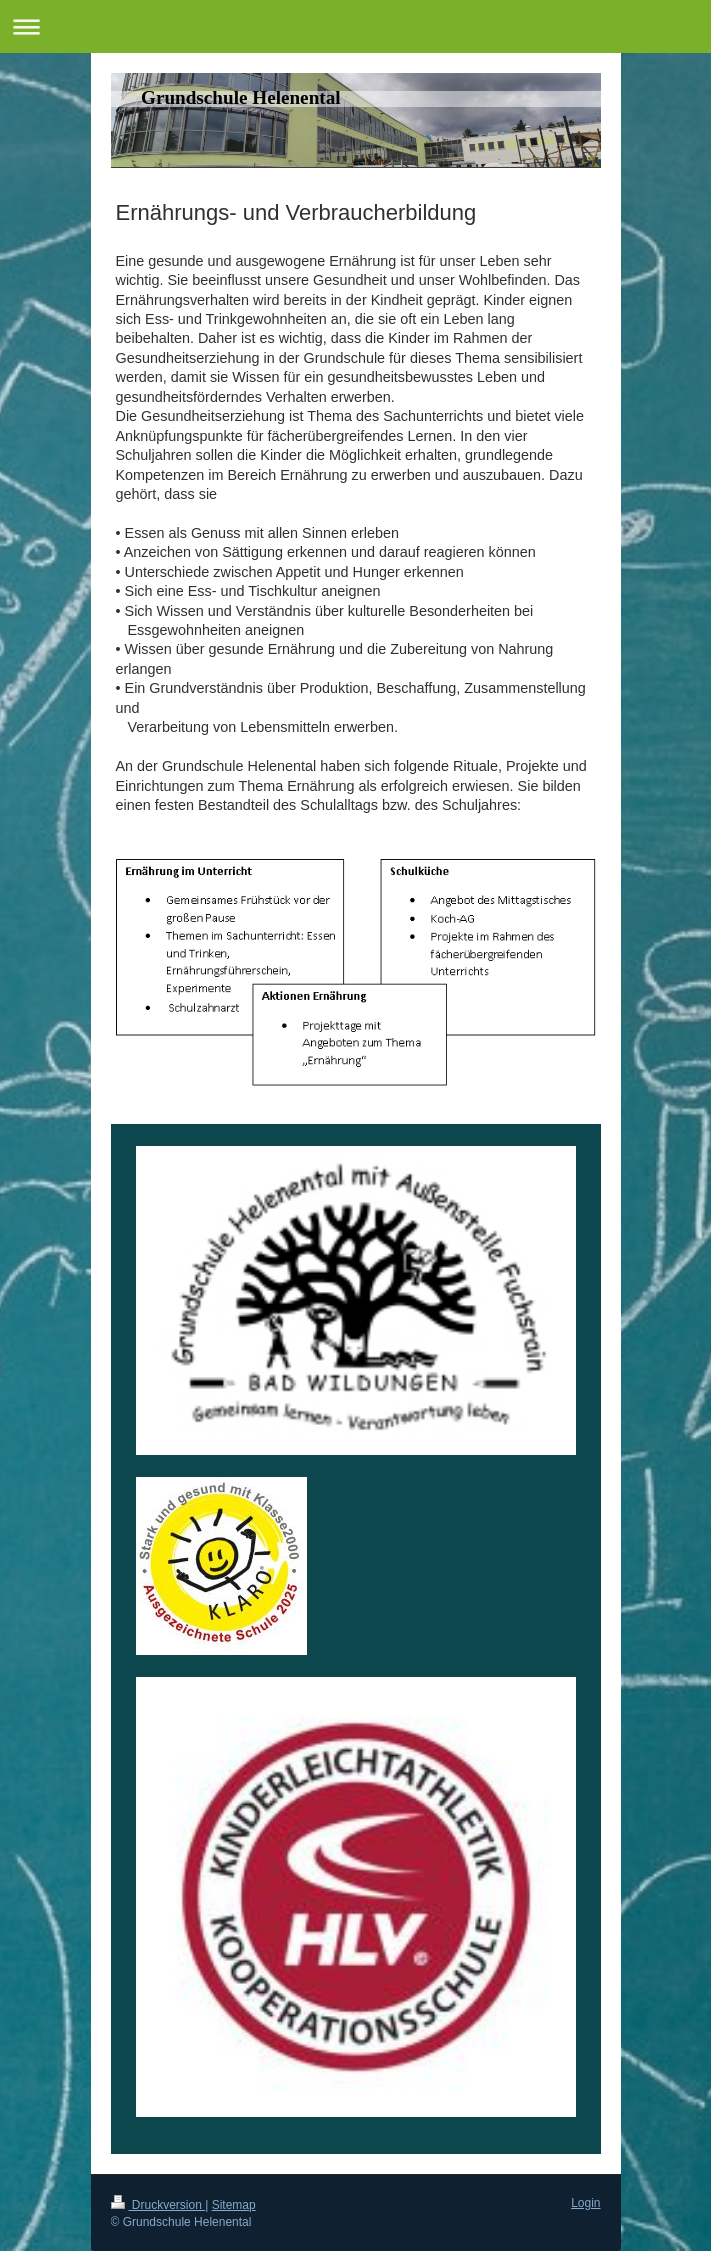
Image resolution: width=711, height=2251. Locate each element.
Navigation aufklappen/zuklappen (355, 26)
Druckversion (158, 2205)
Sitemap (234, 2205)
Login (585, 2203)
